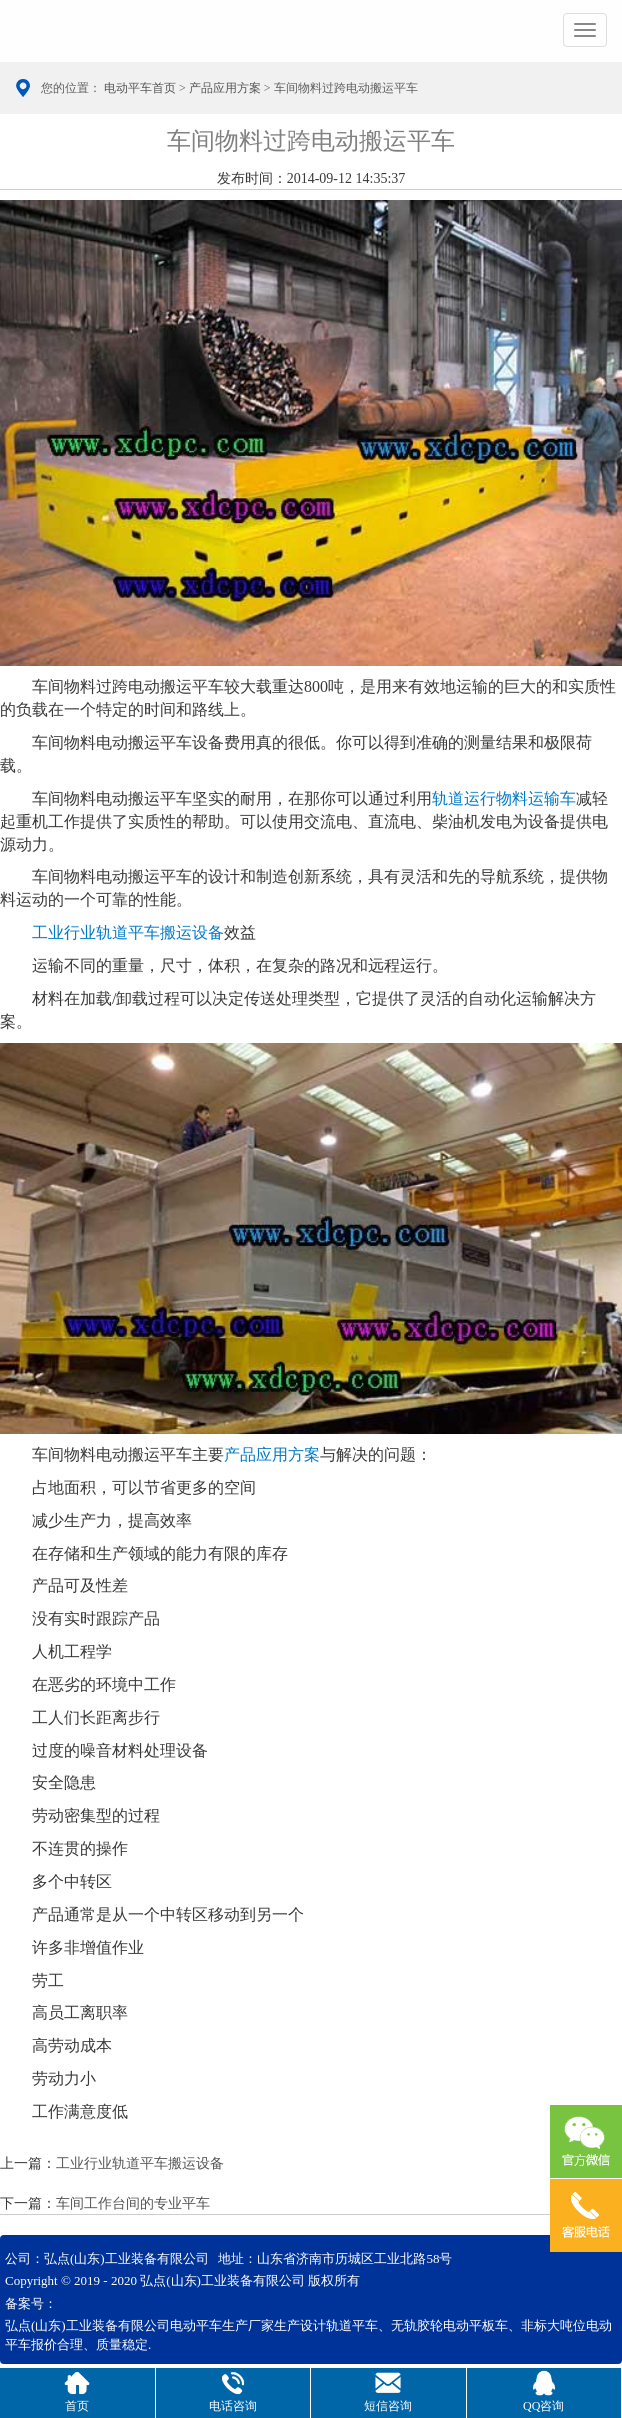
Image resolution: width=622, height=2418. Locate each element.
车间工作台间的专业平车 (133, 2203)
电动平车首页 (140, 88)
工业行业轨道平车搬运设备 (128, 932)
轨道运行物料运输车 (504, 798)
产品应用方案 (225, 88)
